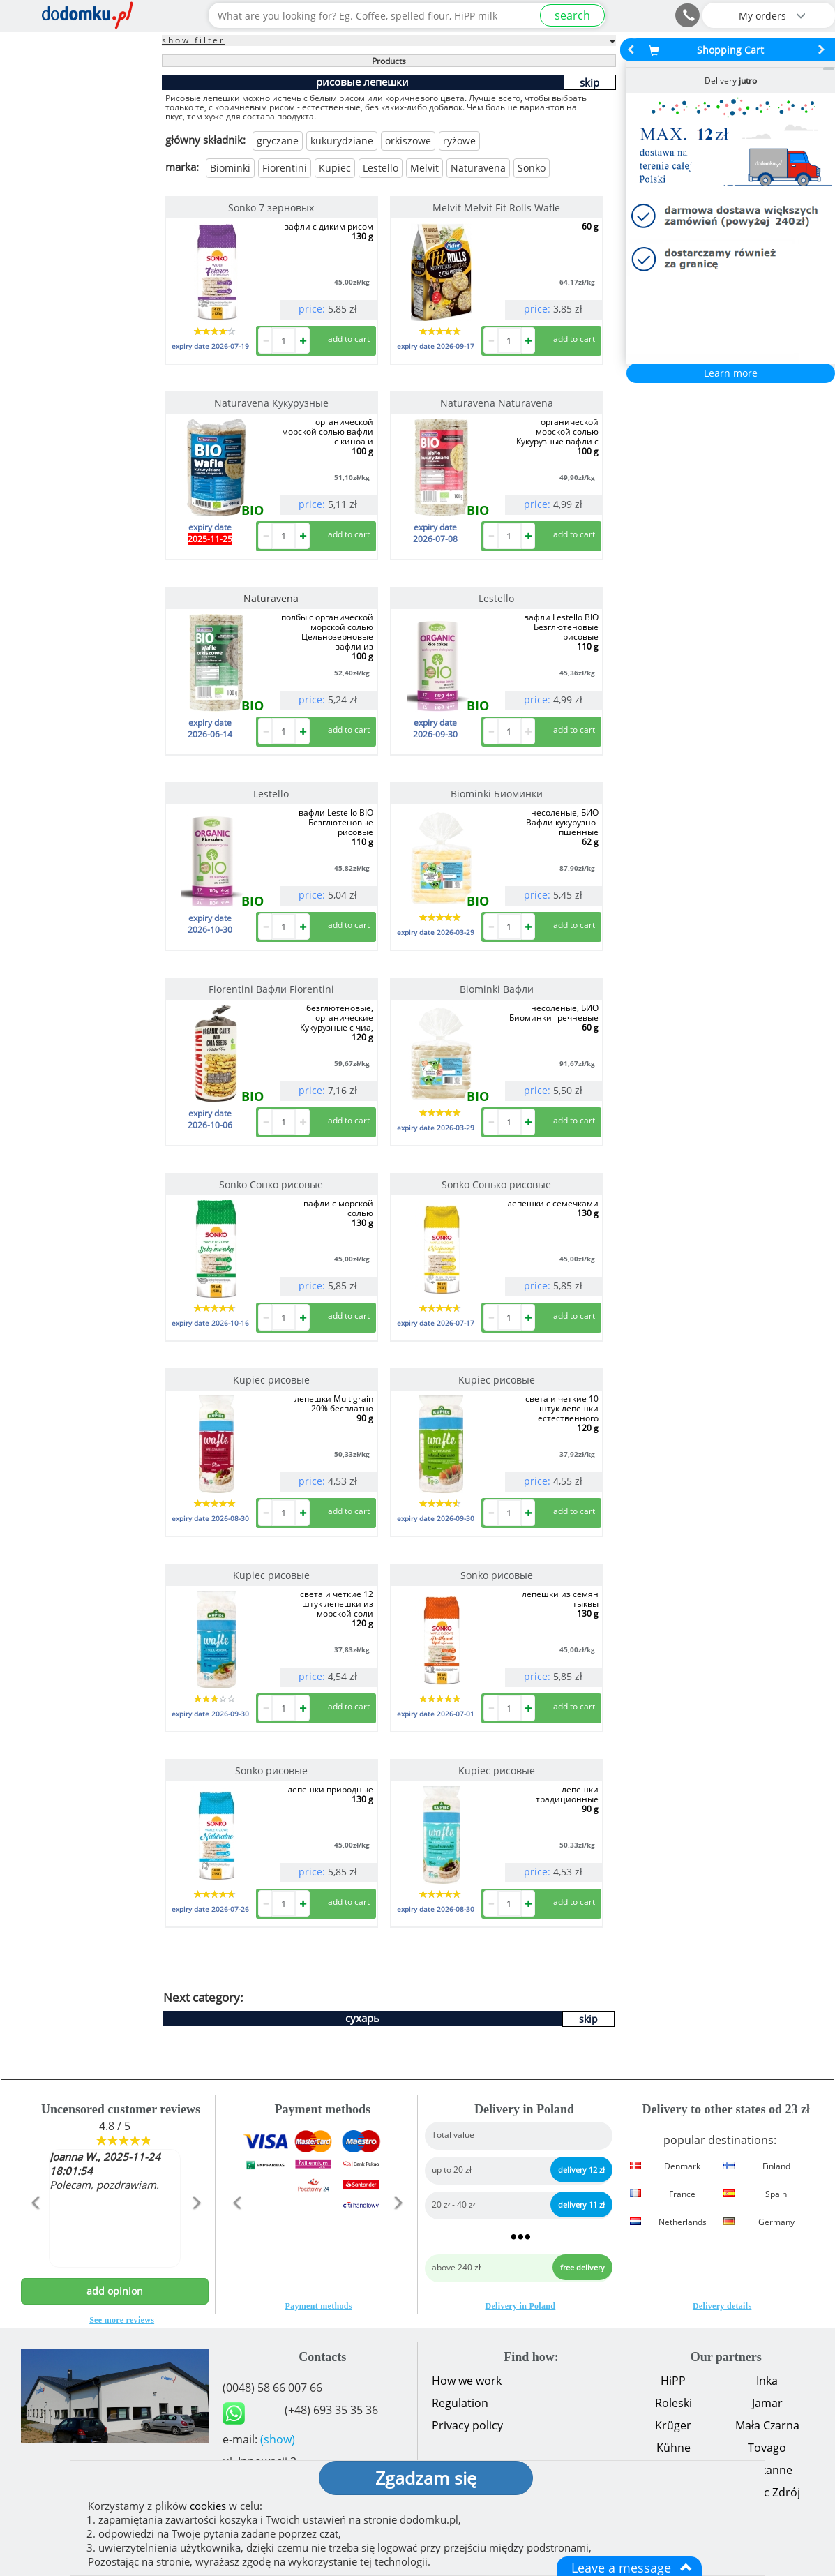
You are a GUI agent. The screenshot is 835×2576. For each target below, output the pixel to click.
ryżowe (459, 140)
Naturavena (478, 167)
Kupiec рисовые (271, 1379)
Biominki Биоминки (497, 793)
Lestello (380, 167)
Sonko (532, 167)
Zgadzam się (425, 2477)
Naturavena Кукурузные (271, 403)
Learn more (731, 373)
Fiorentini (284, 167)
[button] (35, 2232)
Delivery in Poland (521, 2306)
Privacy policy (467, 2425)
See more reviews (121, 2320)
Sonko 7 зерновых (271, 207)
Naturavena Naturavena (496, 403)
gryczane (278, 140)
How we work (467, 2380)
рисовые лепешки (362, 82)
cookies (208, 2506)
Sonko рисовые (496, 1575)
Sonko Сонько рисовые (496, 1184)
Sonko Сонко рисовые (271, 1184)
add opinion (114, 2291)
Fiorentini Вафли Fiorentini (271, 989)
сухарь (362, 2018)
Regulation (460, 2403)
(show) (277, 2439)
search (572, 15)
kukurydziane (341, 140)
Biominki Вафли (497, 989)
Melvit (424, 167)
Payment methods (318, 2306)
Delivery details (722, 2306)
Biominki (230, 167)
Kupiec (335, 167)
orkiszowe (408, 140)
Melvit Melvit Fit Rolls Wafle (496, 207)
